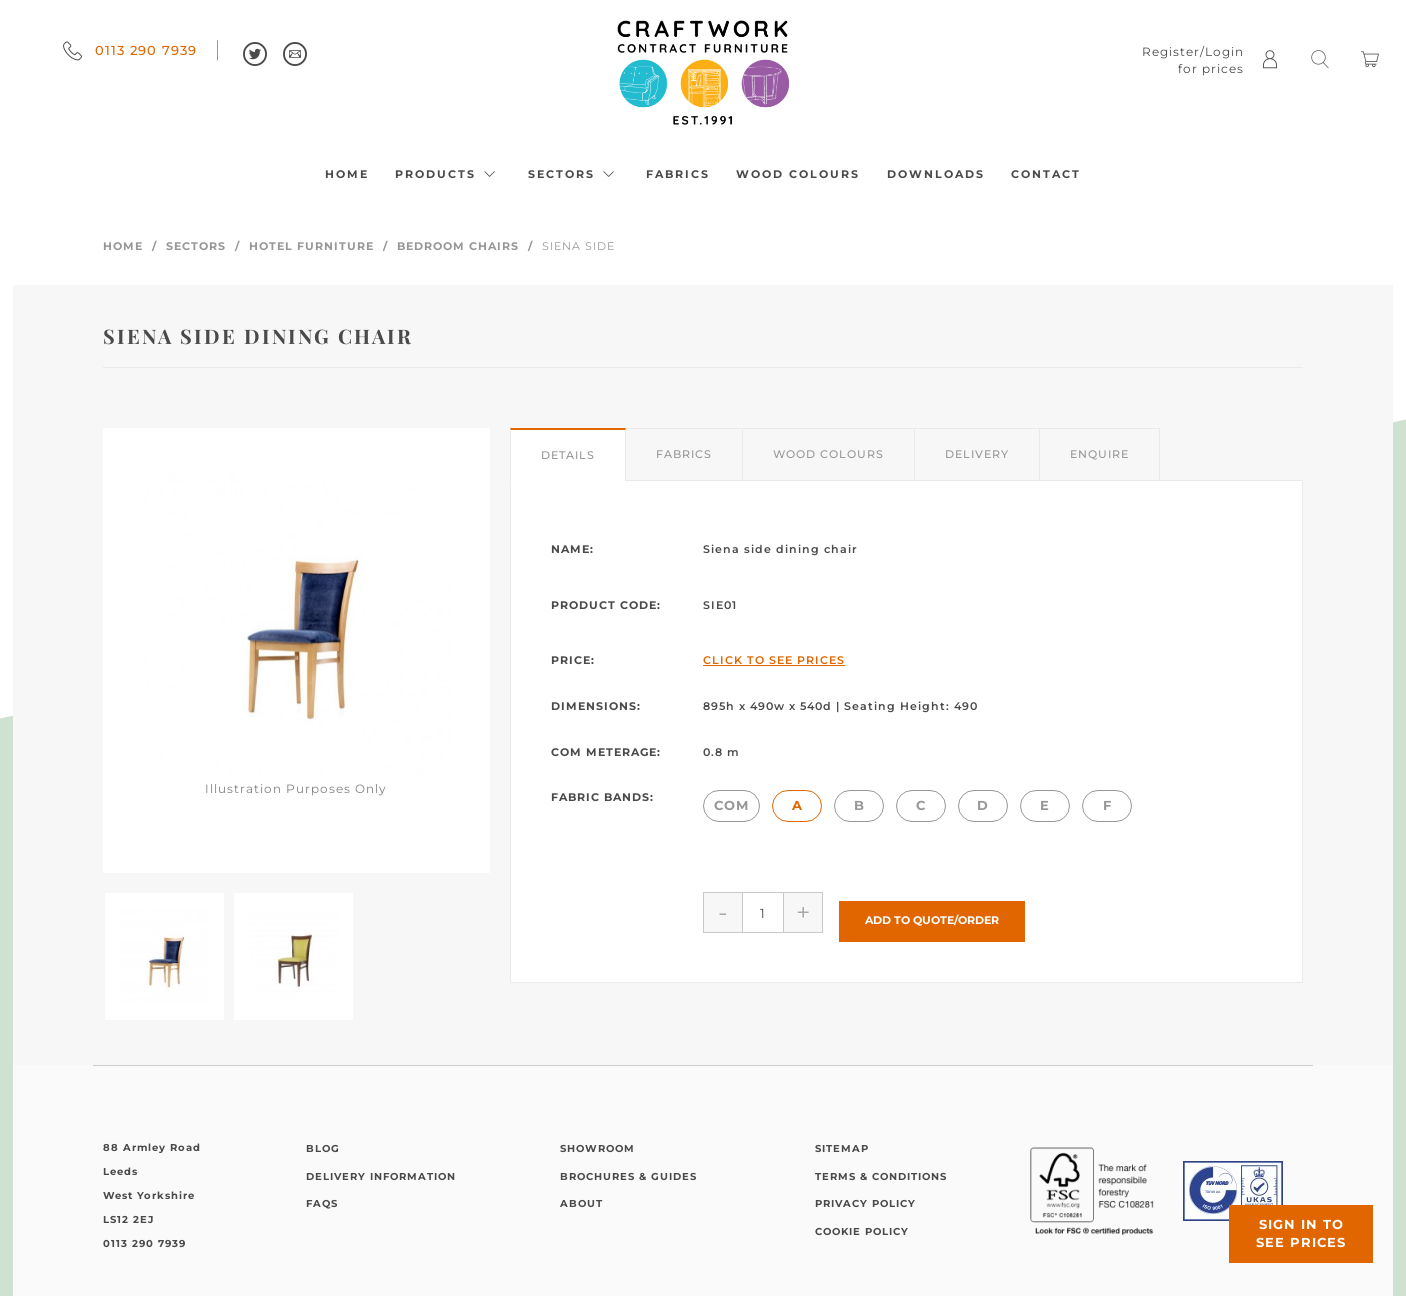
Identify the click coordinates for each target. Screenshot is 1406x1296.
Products (448, 174)
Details (568, 455)
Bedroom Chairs (458, 246)
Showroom (597, 1148)
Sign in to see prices (1286, 1219)
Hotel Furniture (311, 246)
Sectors (574, 174)
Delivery (977, 454)
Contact (1046, 174)
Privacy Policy (865, 1203)
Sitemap (842, 1148)
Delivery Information (381, 1176)
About (581, 1203)
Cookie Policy (862, 1231)
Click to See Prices (774, 660)
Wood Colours (798, 174)
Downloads (936, 174)
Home (347, 174)
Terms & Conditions (881, 1176)
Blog (323, 1148)
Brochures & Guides (628, 1176)
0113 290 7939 (130, 50)
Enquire (1099, 454)
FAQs (322, 1203)
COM (731, 805)
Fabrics (678, 174)
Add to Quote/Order (932, 912)
